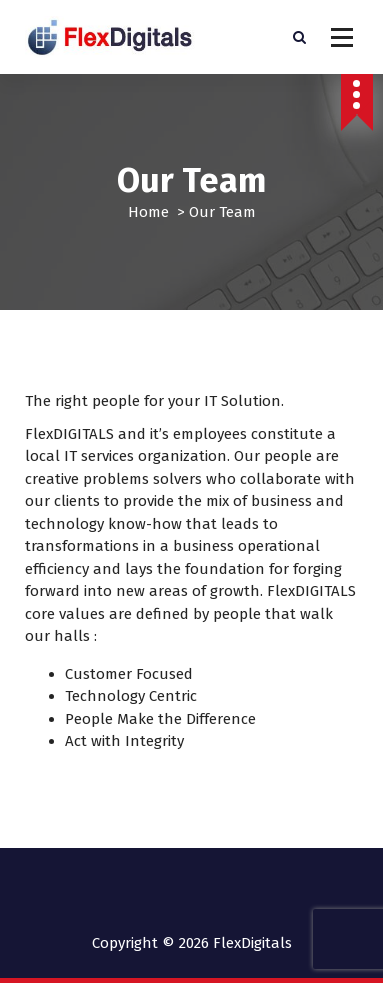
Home (148, 212)
